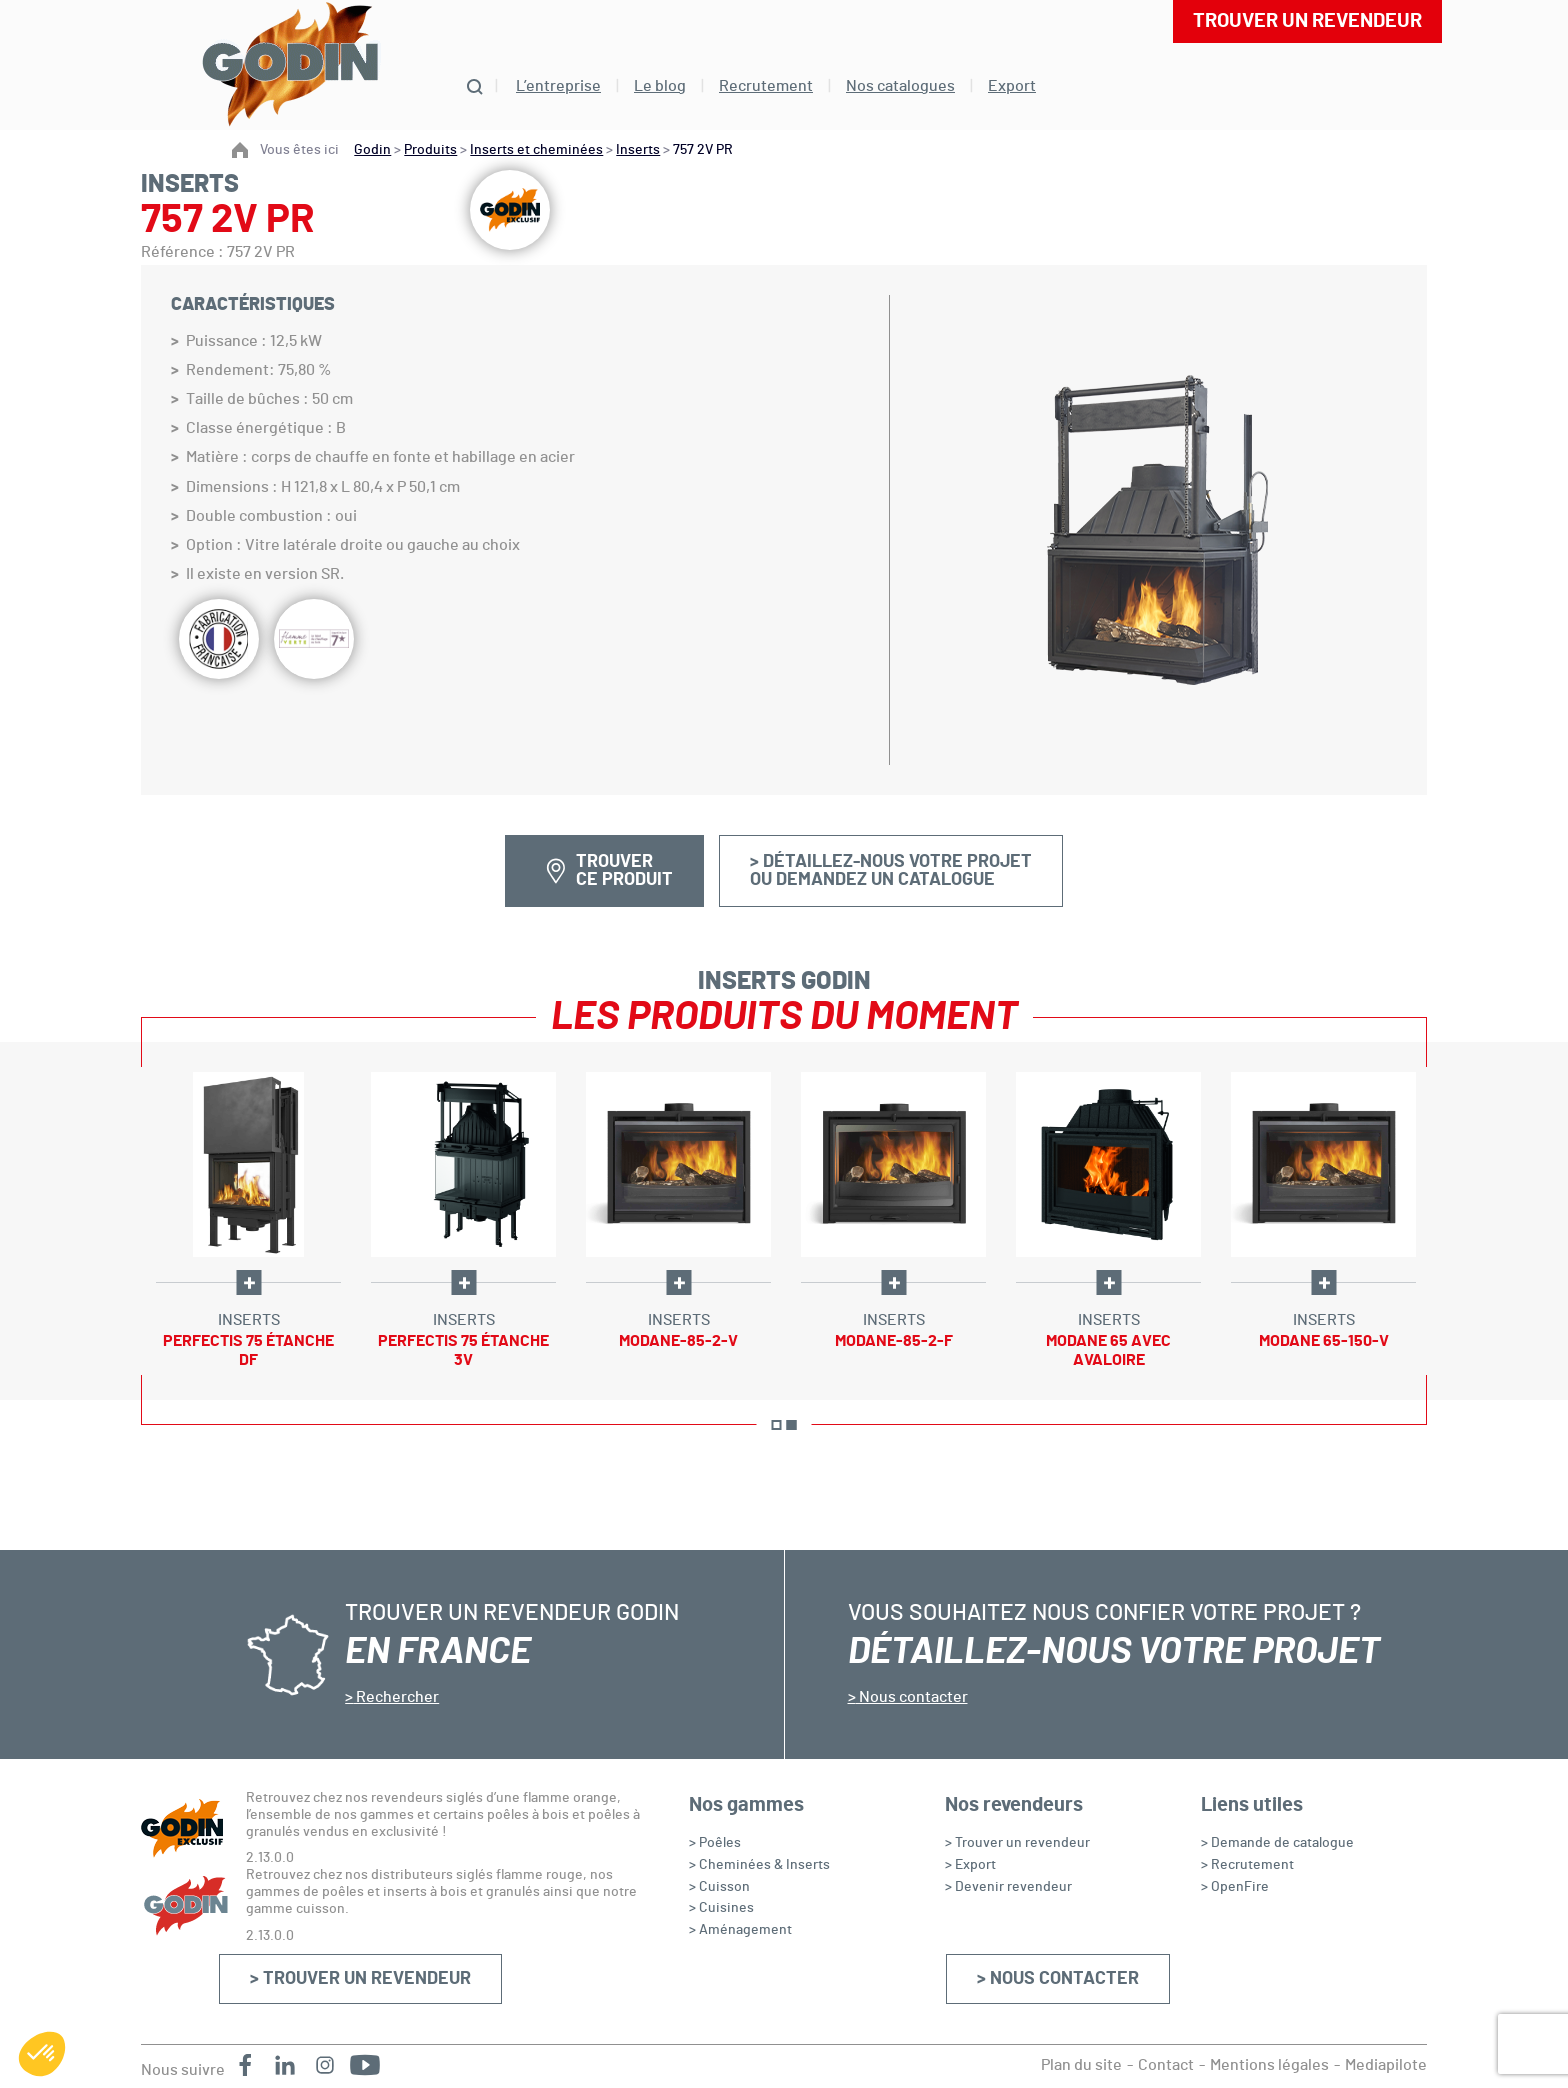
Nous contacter (912, 1697)
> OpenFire (1235, 1887)
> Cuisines (721, 1908)
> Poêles (715, 1843)
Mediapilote (1386, 2065)
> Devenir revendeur (1008, 1887)
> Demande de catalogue (1277, 1843)
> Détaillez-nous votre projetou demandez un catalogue (891, 871)
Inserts (638, 150)
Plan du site (1081, 2065)
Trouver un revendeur (1307, 21)
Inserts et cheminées (536, 150)
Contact (1166, 2065)
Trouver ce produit (624, 871)
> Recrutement (1247, 1865)
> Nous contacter (1058, 1979)
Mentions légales (1269, 2065)
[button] (42, 2054)
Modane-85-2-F (894, 1341)
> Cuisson (719, 1887)
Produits (430, 150)
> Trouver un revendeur (360, 1979)
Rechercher (396, 1697)
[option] (248, 1221)
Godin (372, 150)
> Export (970, 1865)
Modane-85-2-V (678, 1341)
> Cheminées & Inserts (759, 1865)
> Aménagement (740, 1930)
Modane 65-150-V (1324, 1341)
